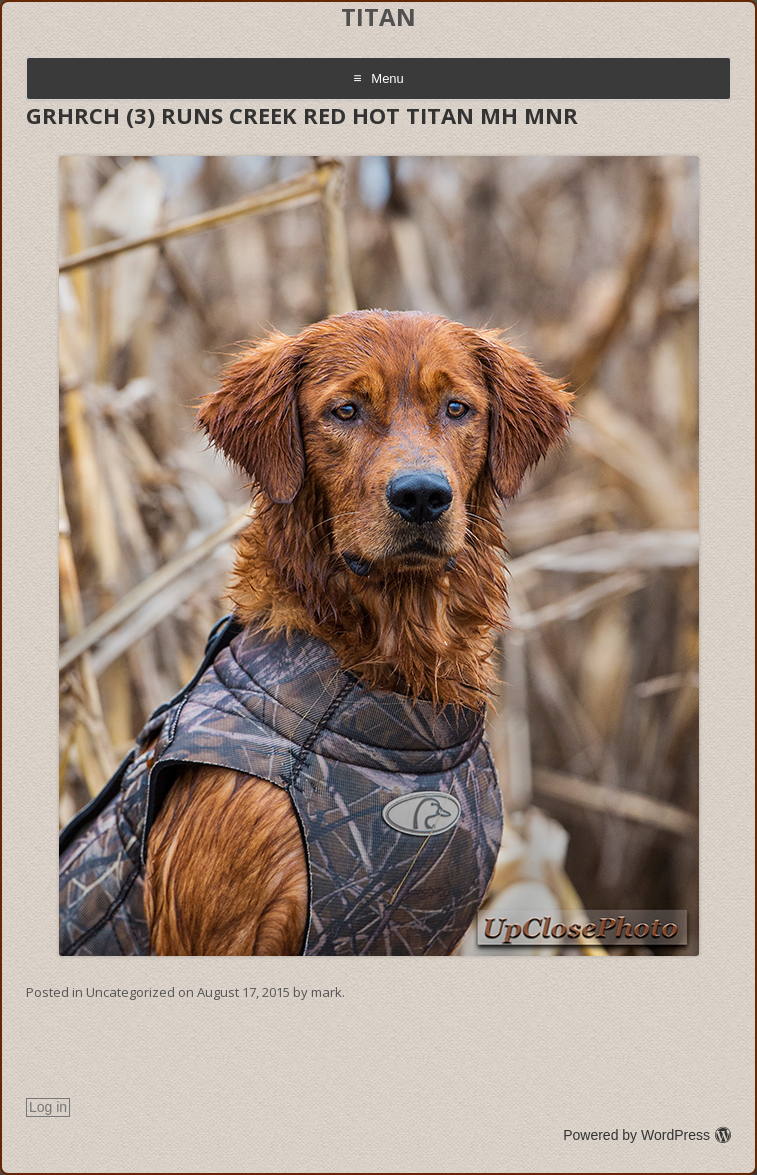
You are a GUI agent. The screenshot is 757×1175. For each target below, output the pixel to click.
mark (326, 992)
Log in (48, 1107)
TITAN (378, 17)
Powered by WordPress (647, 1135)
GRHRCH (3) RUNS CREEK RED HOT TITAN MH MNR (302, 115)
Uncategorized (130, 992)
